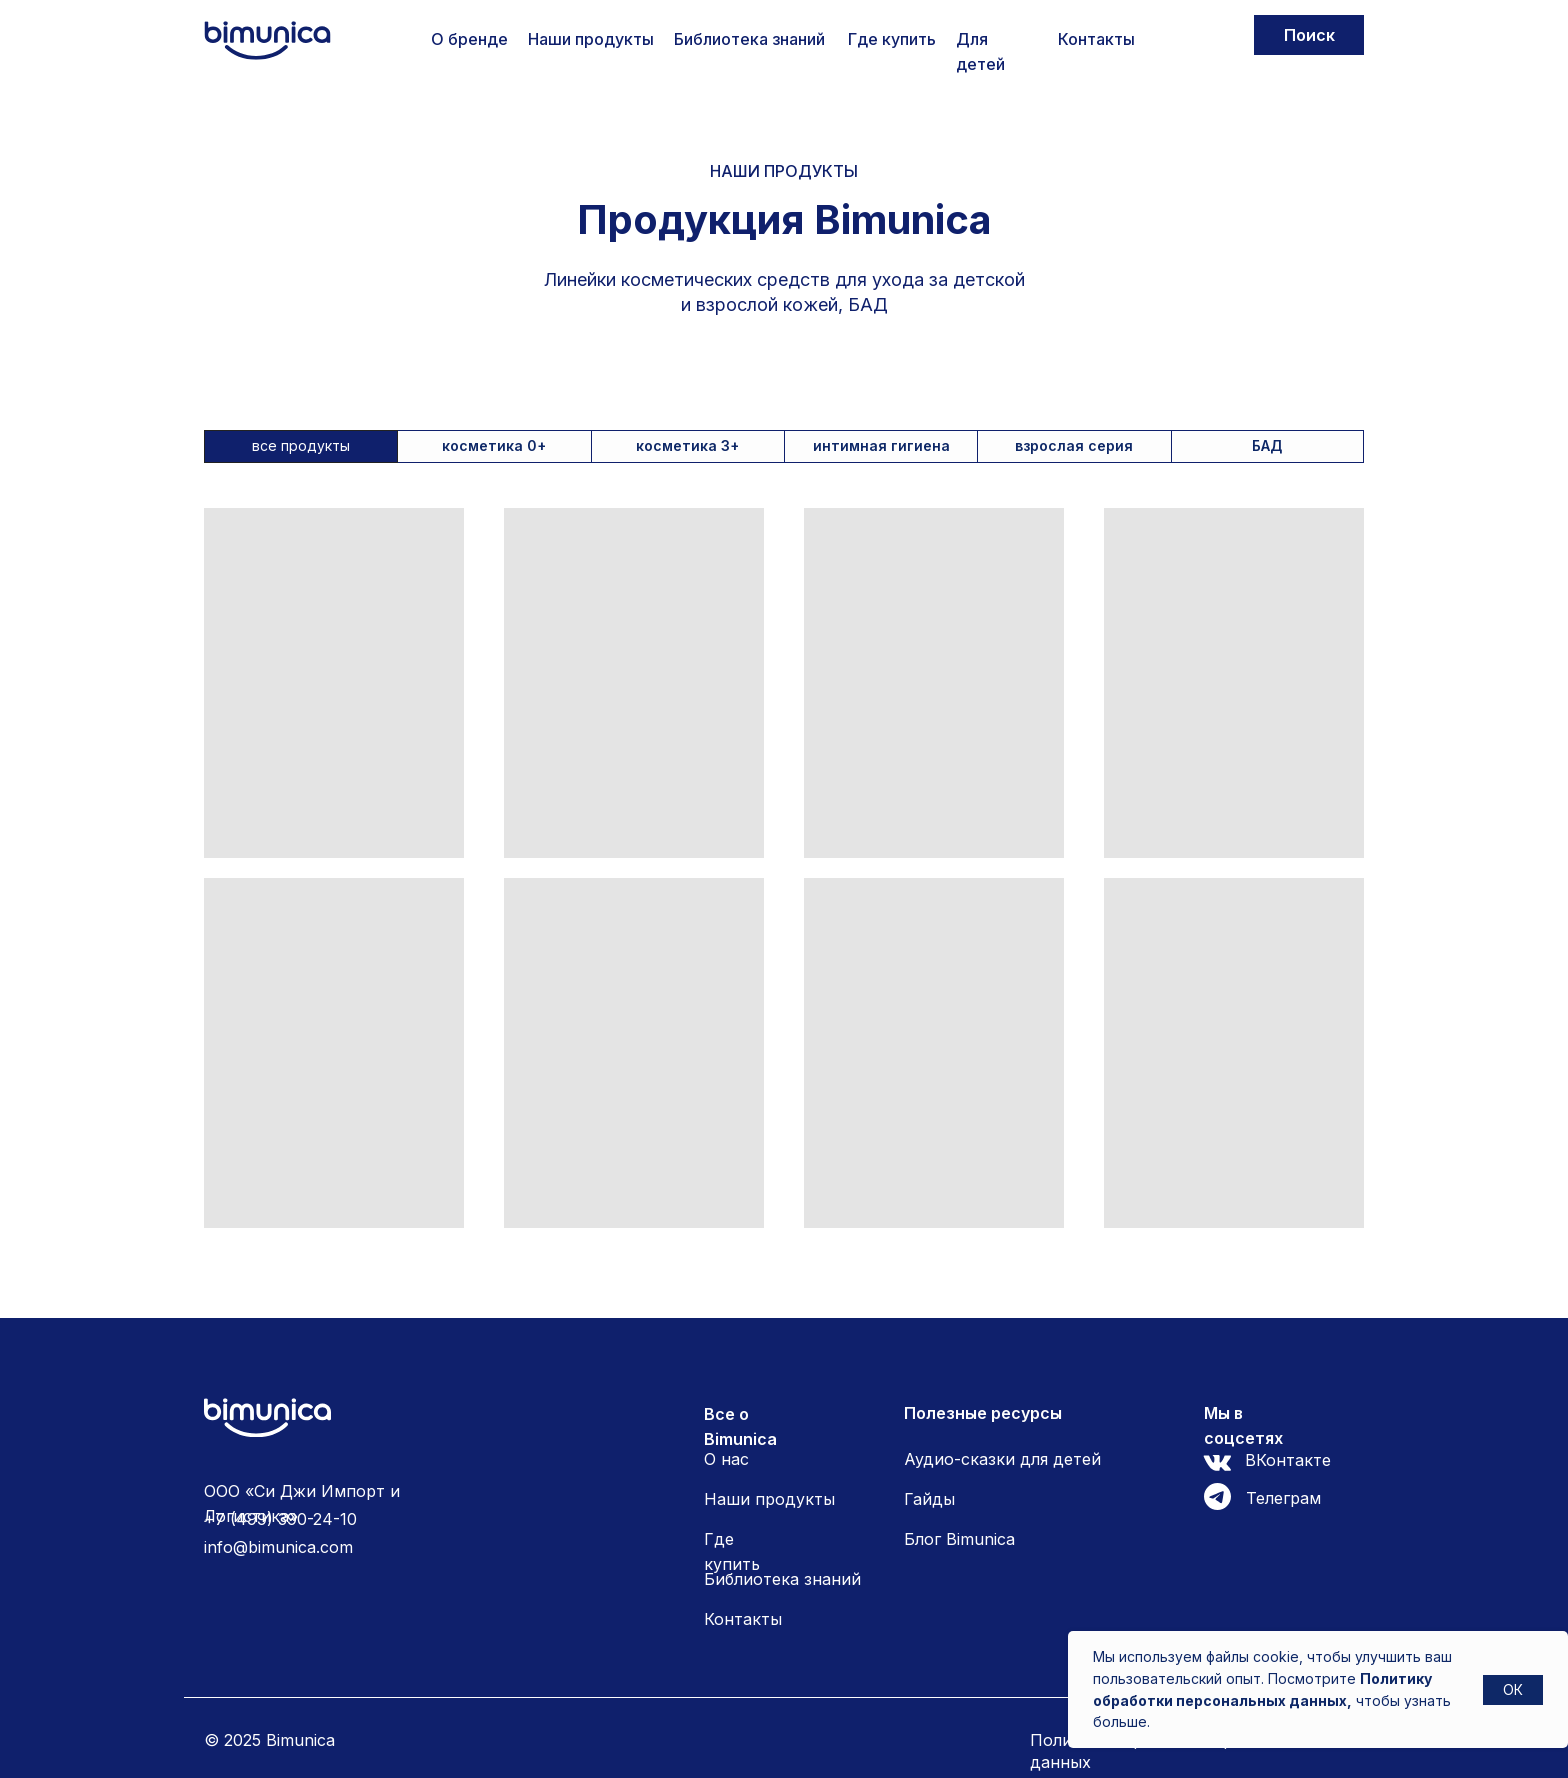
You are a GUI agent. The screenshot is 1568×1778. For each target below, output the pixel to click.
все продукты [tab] (301, 445)
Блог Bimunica (959, 1539)
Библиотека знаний (749, 39)
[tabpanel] (784, 905)
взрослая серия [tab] (1074, 445)
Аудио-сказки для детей (1002, 1459)
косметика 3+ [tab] (687, 445)
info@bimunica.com (278, 1547)
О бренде (469, 39)
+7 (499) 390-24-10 (280, 1519)
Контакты (1096, 39)
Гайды (929, 1499)
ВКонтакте (1288, 1460)
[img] (267, 40)
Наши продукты (591, 39)
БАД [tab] (1267, 445)
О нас (726, 1459)
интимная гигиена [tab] (881, 445)
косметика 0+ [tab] (494, 445)
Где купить (892, 39)
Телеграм (1283, 1498)
